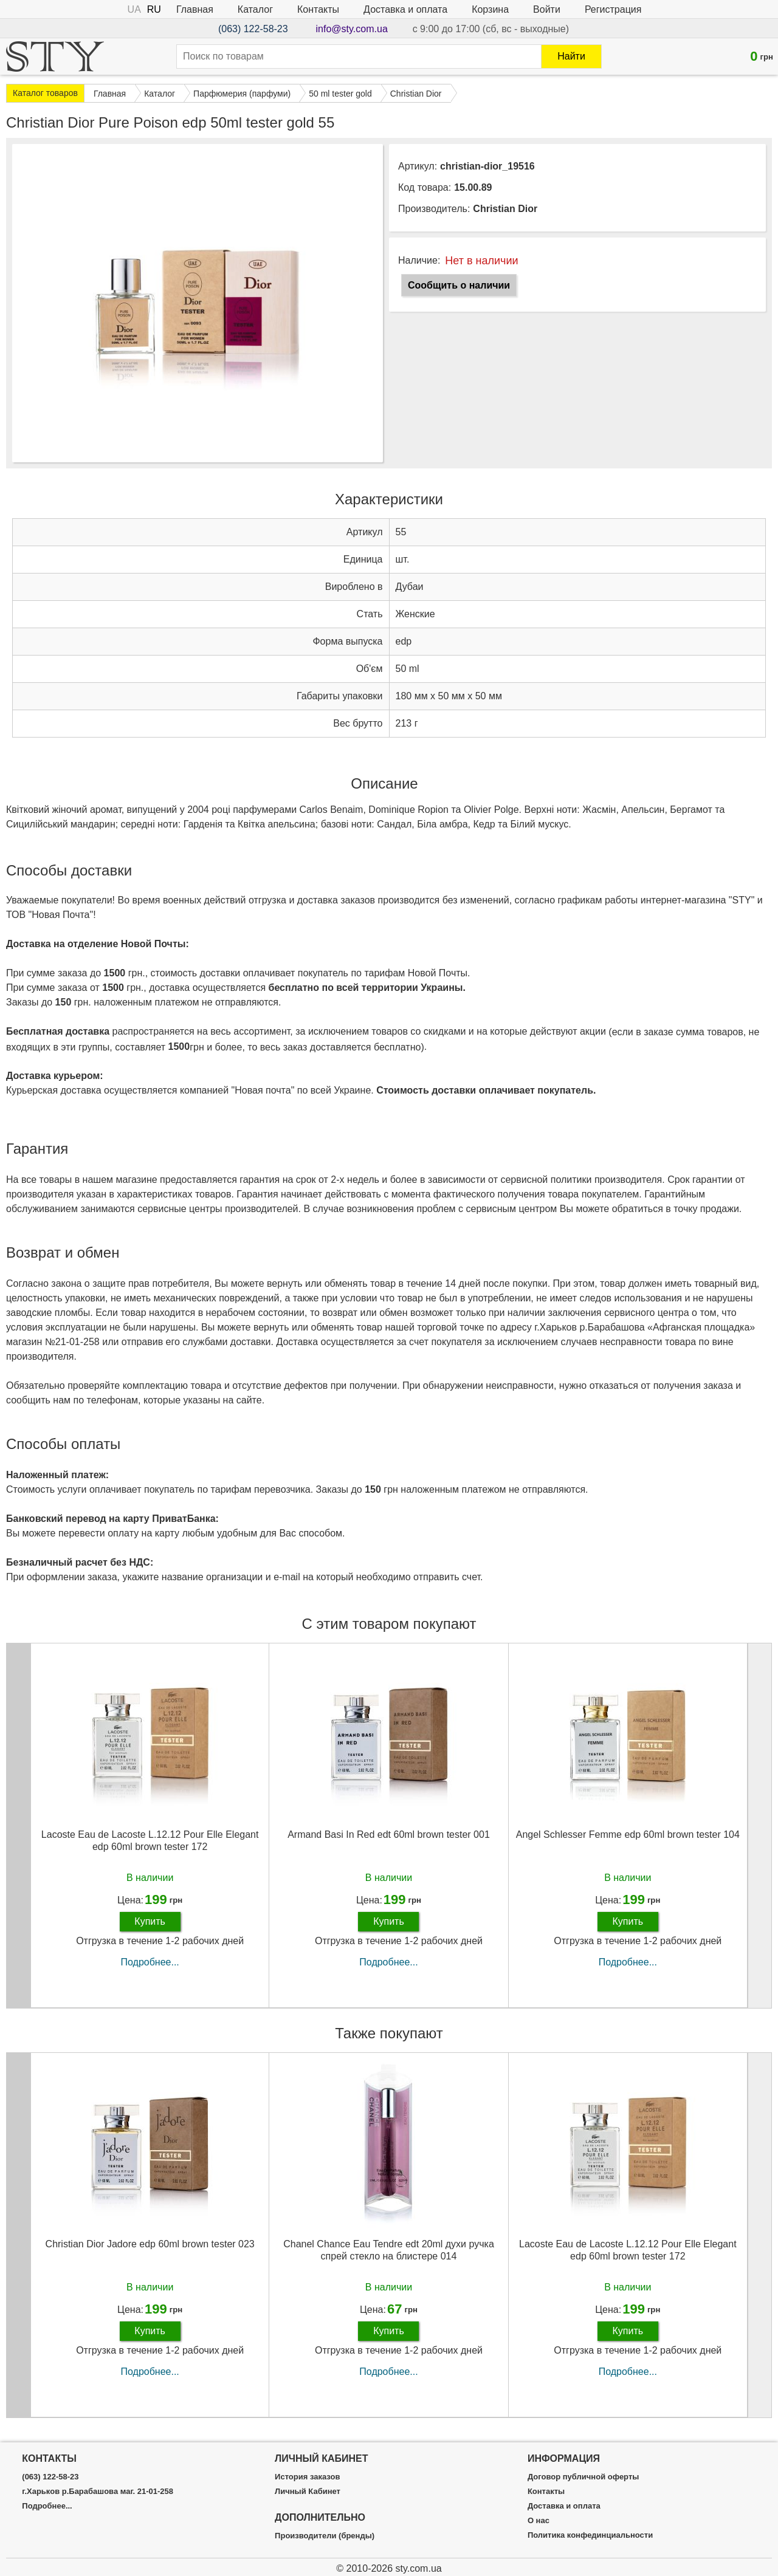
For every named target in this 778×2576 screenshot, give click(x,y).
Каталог (255, 9)
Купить (149, 1921)
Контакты (318, 9)
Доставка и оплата (405, 9)
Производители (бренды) (324, 2536)
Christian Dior (505, 209)
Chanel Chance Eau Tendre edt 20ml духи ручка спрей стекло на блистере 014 (388, 2250)
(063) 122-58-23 (253, 29)
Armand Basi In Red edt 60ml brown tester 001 (388, 1834)
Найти (571, 56)
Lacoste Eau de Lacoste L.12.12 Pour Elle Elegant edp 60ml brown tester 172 (150, 1840)
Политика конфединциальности (590, 2535)
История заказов (307, 2477)
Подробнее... (150, 1962)
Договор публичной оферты (583, 2477)
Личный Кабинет (307, 2491)
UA (134, 9)
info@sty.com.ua (352, 29)
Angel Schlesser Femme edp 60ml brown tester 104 (628, 1834)
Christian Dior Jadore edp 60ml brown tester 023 (150, 2244)
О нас (538, 2520)
